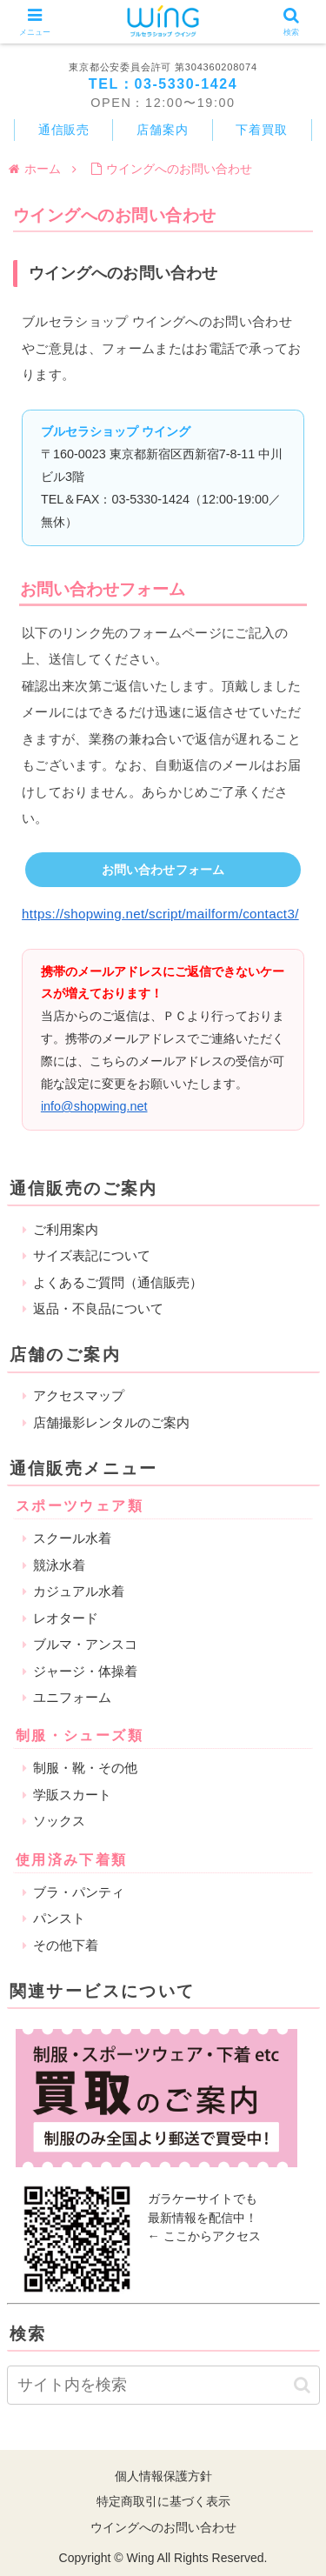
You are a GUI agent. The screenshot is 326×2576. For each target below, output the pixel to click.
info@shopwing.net (94, 1106)
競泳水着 (59, 1565)
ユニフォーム (72, 1697)
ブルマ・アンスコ (85, 1644)
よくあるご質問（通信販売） (118, 1282)
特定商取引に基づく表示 (163, 2501)
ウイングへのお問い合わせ (163, 2527)
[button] (302, 2385)
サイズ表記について (91, 1255)
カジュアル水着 (78, 1591)
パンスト (59, 1918)
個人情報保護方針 (163, 2476)
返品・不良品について (98, 1308)
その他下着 (65, 1945)
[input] (163, 2385)
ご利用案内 (65, 1229)
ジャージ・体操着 (85, 1671)
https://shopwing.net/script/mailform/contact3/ (160, 913)
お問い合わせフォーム (163, 870)
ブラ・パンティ (78, 1892)
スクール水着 (72, 1538)
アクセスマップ (78, 1395)
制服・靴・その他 (85, 1767)
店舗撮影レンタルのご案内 (111, 1422)
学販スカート (72, 1794)
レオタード (65, 1618)
